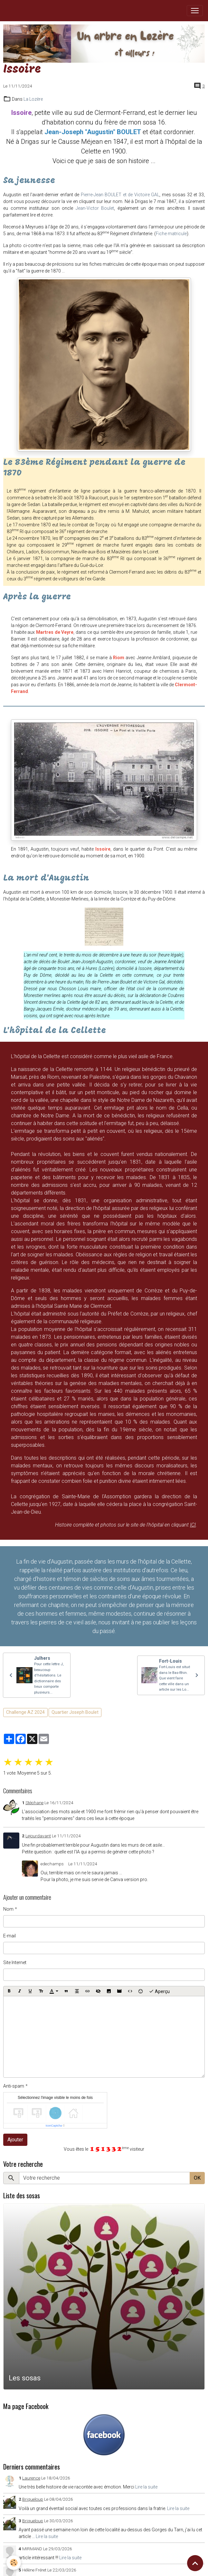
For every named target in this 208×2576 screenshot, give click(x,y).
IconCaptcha (54, 2125)
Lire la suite (146, 2486)
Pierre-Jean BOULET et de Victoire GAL (120, 194)
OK (197, 2178)
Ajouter (15, 2140)
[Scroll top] (195, 2563)
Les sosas (25, 2378)
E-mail (9, 1935)
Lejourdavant (38, 1835)
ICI (193, 1525)
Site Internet (14, 1962)
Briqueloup (32, 2499)
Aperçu (159, 1991)
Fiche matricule (171, 233)
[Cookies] (13, 2562)
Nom (8, 1909)
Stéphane (34, 1802)
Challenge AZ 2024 (25, 1712)
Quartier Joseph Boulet (75, 1712)
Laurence (31, 2477)
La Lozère (33, 99)
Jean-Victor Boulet (95, 208)
